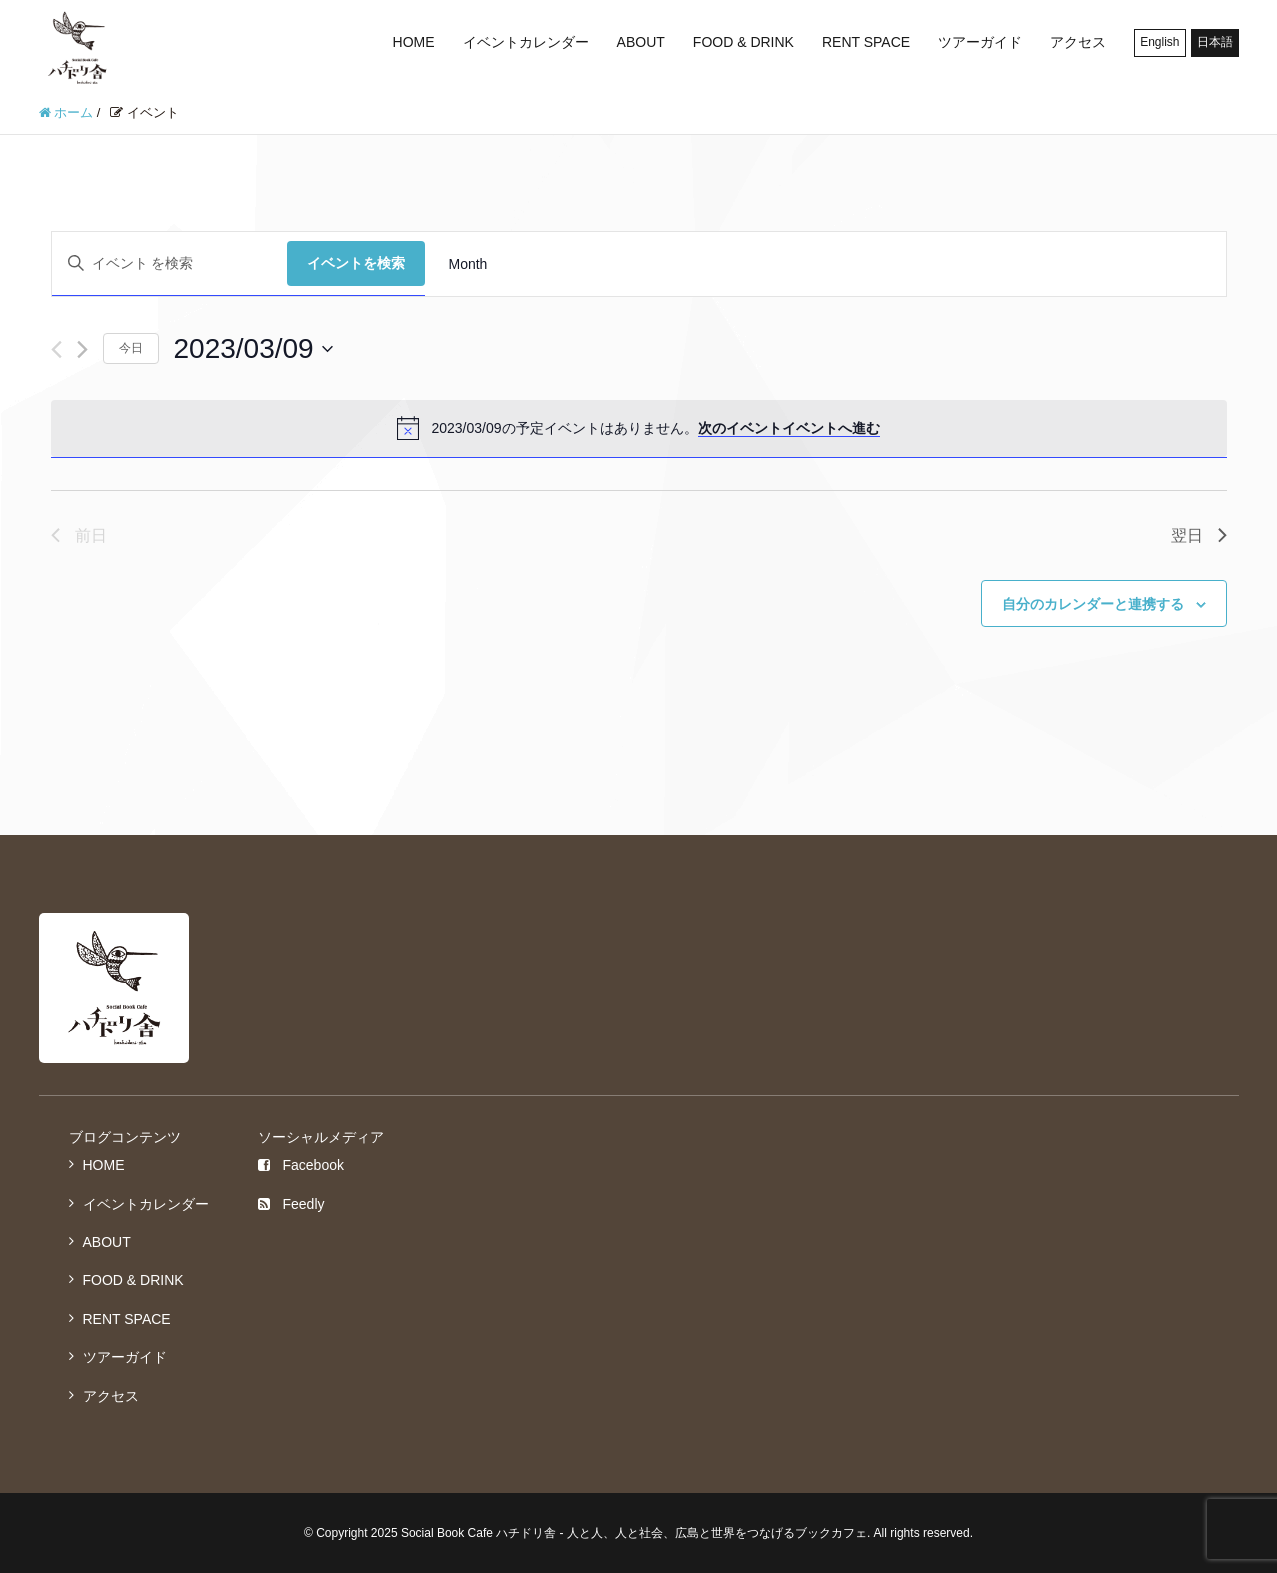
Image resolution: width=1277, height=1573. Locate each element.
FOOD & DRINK (743, 42)
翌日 (1199, 535)
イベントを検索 (356, 263)
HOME (414, 42)
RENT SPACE (866, 42)
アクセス (1078, 42)
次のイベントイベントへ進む (789, 428)
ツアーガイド (980, 42)
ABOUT (641, 42)
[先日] (56, 349)
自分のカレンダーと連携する (1093, 604)
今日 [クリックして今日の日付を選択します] (131, 348)
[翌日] (82, 349)
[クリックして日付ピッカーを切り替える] (253, 349)
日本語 (1215, 42)
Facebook (300, 1165)
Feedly (291, 1204)
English (1159, 42)
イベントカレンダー (526, 42)
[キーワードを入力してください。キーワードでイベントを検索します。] (169, 263)
